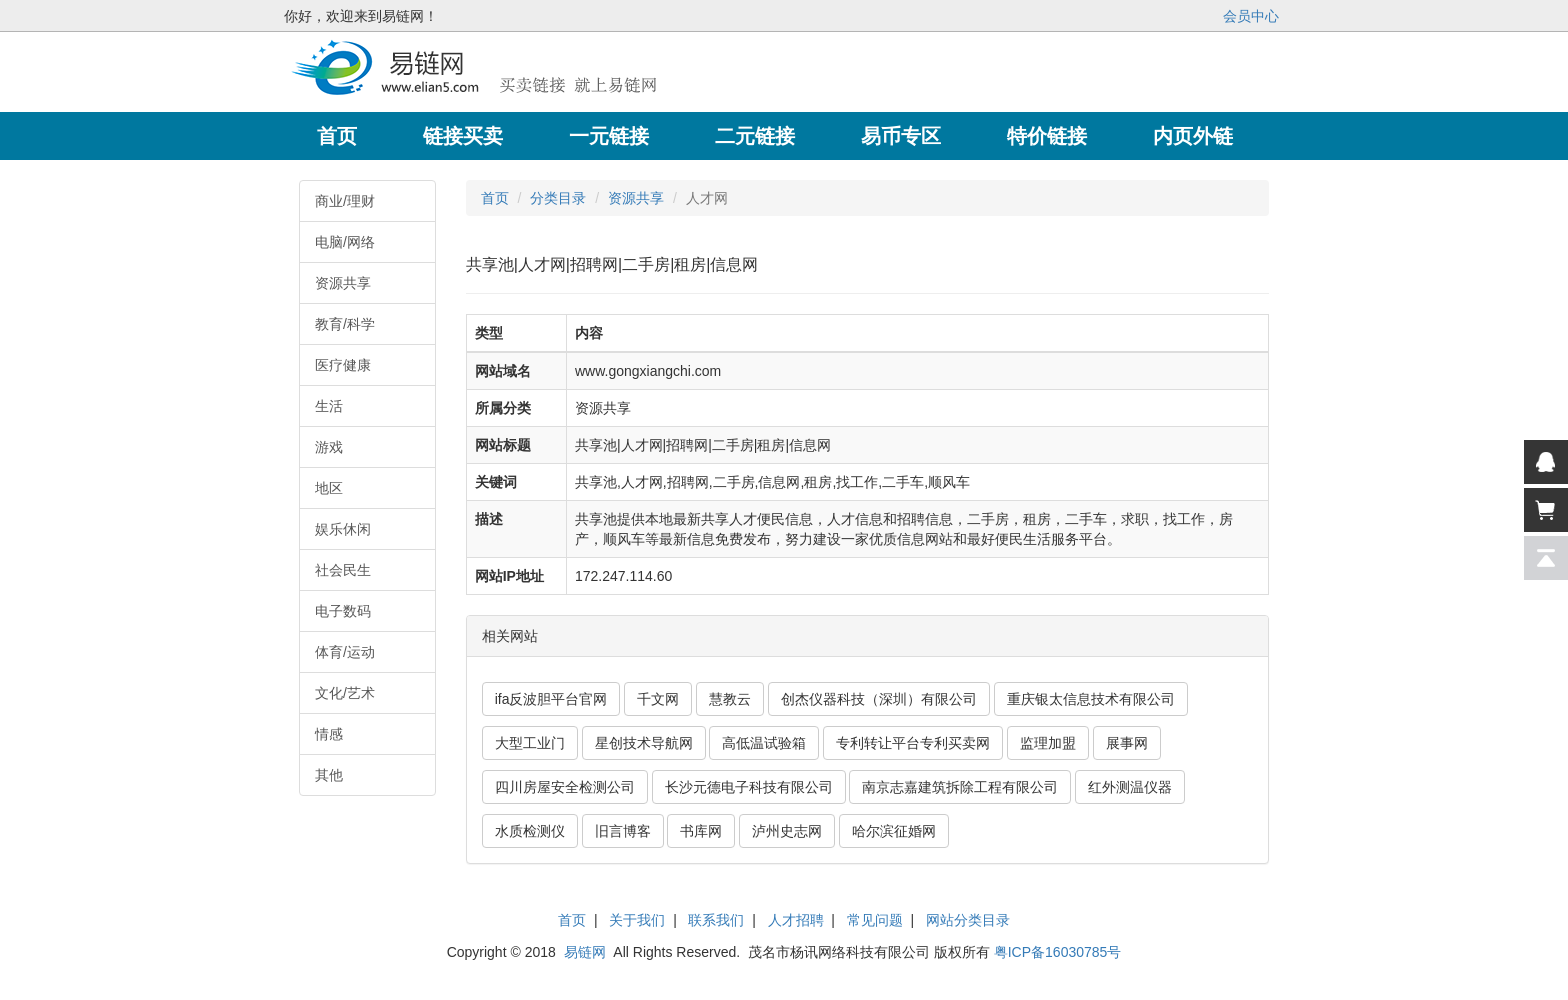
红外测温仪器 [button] (1130, 787)
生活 (329, 406)
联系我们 (716, 920)
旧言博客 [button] (623, 831)
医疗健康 (343, 365)
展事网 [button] (1127, 743)
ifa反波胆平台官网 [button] (551, 699)
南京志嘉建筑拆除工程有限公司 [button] (960, 787)
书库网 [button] (701, 831)
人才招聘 (796, 920)
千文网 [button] (658, 699)
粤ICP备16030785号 (1058, 952)
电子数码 (343, 611)
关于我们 (637, 920)
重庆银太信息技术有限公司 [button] (1091, 699)
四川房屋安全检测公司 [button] (565, 787)
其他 (329, 775)
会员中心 (1251, 16)
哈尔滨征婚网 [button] (894, 831)
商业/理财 (345, 201)
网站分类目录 (968, 920)
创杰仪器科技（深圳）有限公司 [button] (879, 699)
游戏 (329, 447)
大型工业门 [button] (530, 743)
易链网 (585, 952)
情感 (329, 734)
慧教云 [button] (730, 699)
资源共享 (343, 283)
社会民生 (343, 570)
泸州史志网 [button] (787, 831)
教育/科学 (345, 324)
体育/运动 (345, 652)
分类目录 (558, 198)
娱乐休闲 (343, 529)
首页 (495, 198)
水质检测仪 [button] (530, 831)
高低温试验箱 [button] (764, 743)
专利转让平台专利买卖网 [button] (913, 743)
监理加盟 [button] (1048, 743)
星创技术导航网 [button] (644, 743)
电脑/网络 (345, 242)
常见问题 (875, 920)
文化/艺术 (345, 693)
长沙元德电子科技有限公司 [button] (749, 787)
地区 (329, 488)
